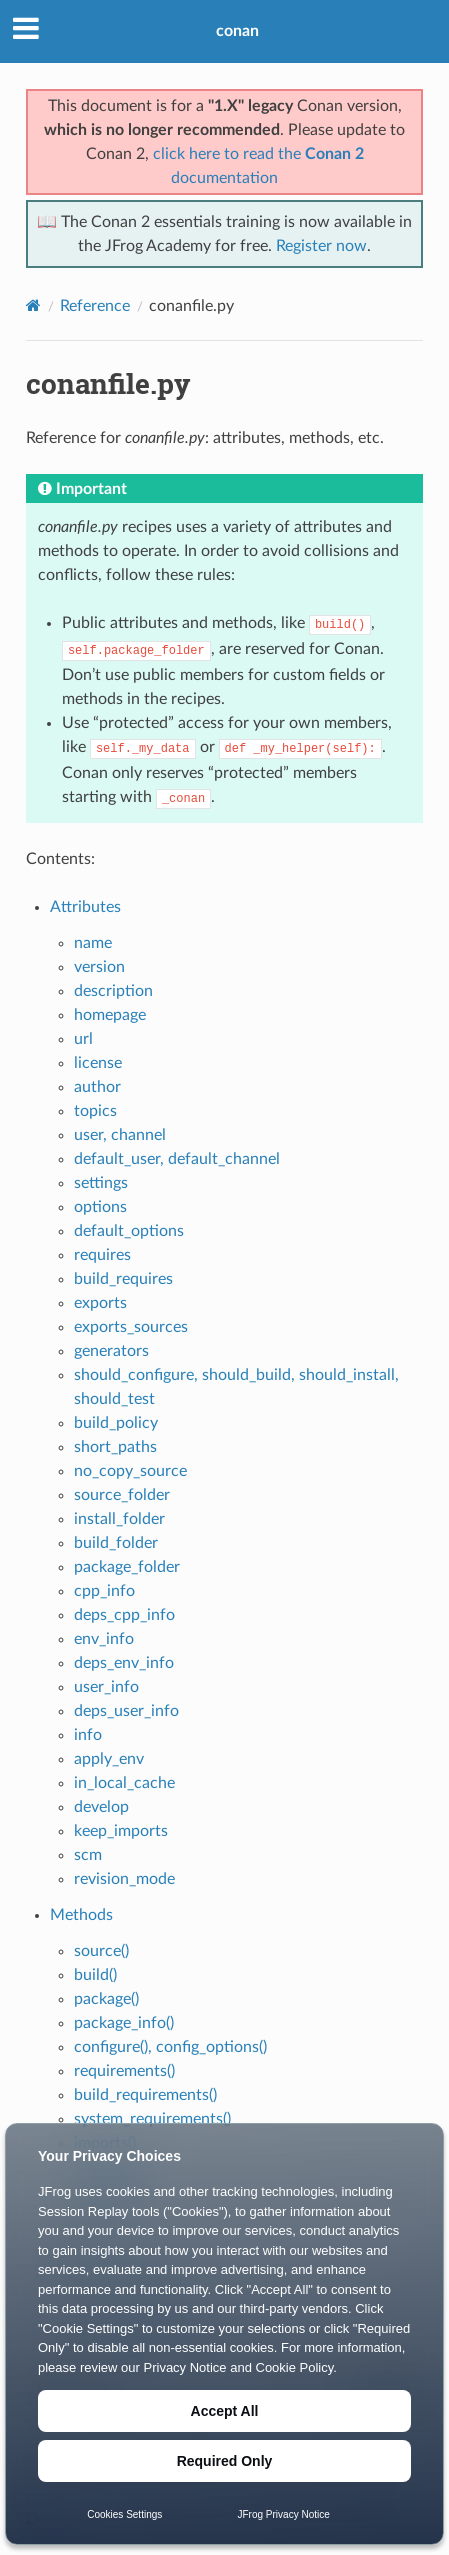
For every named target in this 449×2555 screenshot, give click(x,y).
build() (95, 1975)
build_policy (116, 1423)
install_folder (119, 1519)
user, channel (120, 1135)
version (99, 967)
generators (111, 1351)
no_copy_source (130, 1471)
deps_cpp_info (124, 1615)
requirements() (124, 2071)
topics (95, 1111)
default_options (129, 1231)
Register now (321, 246)
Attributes (85, 907)
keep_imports (121, 1831)
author (97, 1087)
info (88, 1735)
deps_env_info (124, 1663)
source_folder (122, 1495)
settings (101, 1183)
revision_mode (124, 1879)
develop (101, 1807)
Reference (95, 306)
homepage (110, 1015)
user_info (106, 1687)
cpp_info (104, 1591)
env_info (104, 1639)
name (93, 943)
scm (88, 1855)
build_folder (116, 1543)
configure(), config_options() (170, 2047)
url (83, 1039)
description (113, 991)
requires (102, 1255)
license (98, 1063)
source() (101, 1951)
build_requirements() (145, 2095)
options (100, 1207)
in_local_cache (124, 1783)
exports (100, 1303)
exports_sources (131, 1327)
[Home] (33, 305)
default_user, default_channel (177, 1159)
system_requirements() (152, 2119)
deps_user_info (126, 1711)
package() (106, 1999)
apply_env (109, 1759)
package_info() (124, 2023)
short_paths (115, 1447)
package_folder (127, 1567)
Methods (81, 1915)
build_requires (123, 1279)
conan (237, 31)
